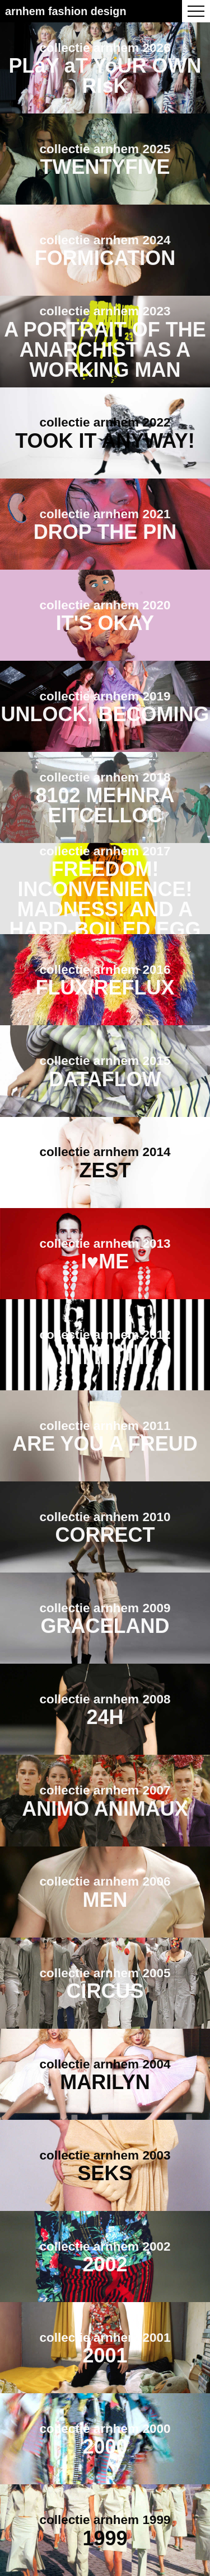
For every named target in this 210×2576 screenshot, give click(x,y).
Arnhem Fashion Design (66, 11)
